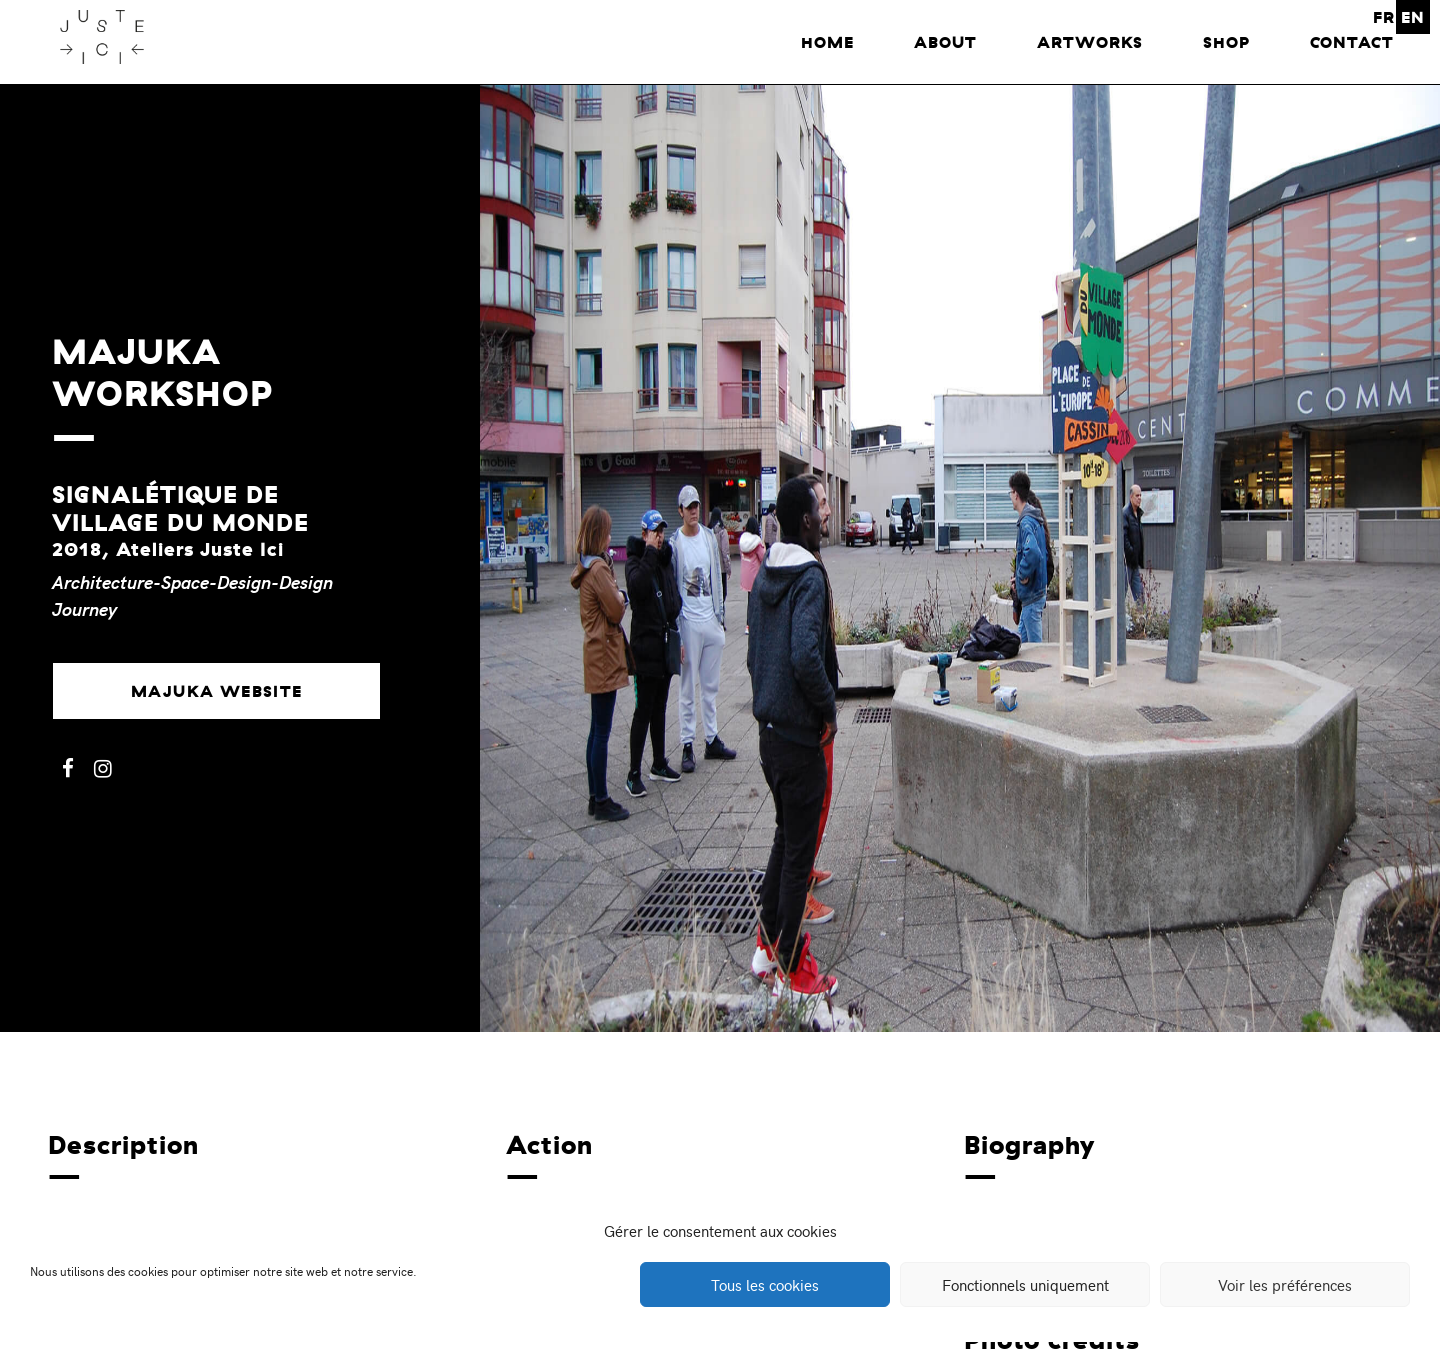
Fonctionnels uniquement (1025, 1285)
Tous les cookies (765, 1285)
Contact (1352, 42)
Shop (1226, 42)
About (945, 42)
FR (1384, 17)
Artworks (1090, 42)
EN (1413, 17)
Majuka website (217, 691)
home (827, 42)
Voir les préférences (1285, 1285)
